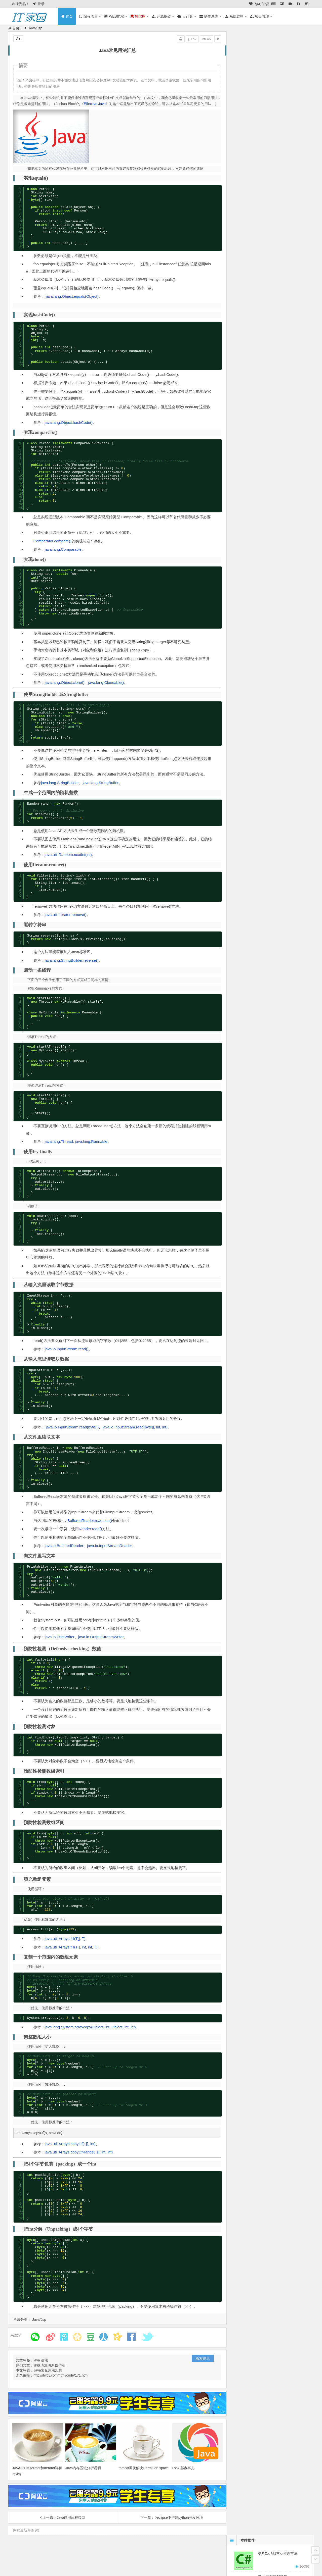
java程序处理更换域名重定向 (258, 267)
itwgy (255, 342)
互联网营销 (201, 2555)
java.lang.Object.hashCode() (69, 428)
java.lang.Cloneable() (106, 688)
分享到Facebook (131, 2350)
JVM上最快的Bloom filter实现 (259, 506)
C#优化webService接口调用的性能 (263, 274)
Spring (293, 341)
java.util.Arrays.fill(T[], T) (65, 1951)
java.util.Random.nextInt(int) (68, 860)
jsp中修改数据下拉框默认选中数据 (263, 281)
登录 (39, 4)
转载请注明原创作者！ (51, 2378)
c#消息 (266, 365)
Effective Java (102, 104)
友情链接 (67, 2555)
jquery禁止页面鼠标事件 (255, 288)
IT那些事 (173, 2555)
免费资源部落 (148, 2555)
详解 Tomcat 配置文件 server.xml (262, 562)
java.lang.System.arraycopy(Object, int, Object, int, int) (90, 2040)
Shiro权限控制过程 (272, 73)
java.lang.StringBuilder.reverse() (71, 966)
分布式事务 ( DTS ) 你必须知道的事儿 (265, 520)
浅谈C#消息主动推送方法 (277, 50)
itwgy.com (126, 2562)
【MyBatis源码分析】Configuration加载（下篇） (274, 548)
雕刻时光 (89, 2555)
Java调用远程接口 (250, 260)
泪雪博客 (161, 2555)
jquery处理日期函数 (273, 119)
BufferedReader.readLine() (89, 1533)
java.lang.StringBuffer (100, 789)
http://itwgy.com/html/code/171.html (60, 2388)
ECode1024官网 (235, 2555)
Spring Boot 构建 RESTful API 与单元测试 (269, 513)
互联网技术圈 (133, 2555)
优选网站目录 (251, 2555)
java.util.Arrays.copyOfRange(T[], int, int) (79, 2165)
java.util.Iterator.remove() (66, 920)
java (278, 324)
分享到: (16, 2349)
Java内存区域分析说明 (82, 2480)
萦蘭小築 (109, 2555)
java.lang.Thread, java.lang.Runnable (76, 1147)
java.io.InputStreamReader (109, 1559)
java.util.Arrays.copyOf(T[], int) (70, 2157)
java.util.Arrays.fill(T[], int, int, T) (71, 1960)
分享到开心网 (117, 2350)
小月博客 (120, 2555)
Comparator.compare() (52, 547)
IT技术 (222, 2555)
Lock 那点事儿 (181, 2480)
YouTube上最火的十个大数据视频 (262, 527)
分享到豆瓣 (90, 2350)
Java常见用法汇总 (47, 2383)
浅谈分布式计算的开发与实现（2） (263, 541)
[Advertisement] (270, 203)
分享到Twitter (147, 2350)
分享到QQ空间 (77, 2350)
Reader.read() (90, 1542)
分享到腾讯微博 (64, 2350)
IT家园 (258, 322)
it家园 (275, 352)
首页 (13, 28)
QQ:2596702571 (152, 2562)
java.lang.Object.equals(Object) (71, 302)
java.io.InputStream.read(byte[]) (72, 1440)
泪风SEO (213, 2555)
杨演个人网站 (186, 2555)
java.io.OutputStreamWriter (101, 1650)
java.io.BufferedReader (64, 1559)
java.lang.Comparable (63, 555)
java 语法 (40, 2373)
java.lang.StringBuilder (60, 789)
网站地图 (208, 2562)
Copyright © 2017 (113, 2562)
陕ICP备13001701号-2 (182, 2562)
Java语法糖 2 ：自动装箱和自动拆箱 (264, 555)
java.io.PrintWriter (59, 1650)
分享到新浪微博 (50, 2350)
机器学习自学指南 (250, 534)
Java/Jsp (35, 28)
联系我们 (197, 2562)
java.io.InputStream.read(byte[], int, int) (134, 1440)
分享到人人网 (103, 2350)
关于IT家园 (137, 2562)
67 (189, 39)
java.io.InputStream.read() (66, 1362)
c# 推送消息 (247, 353)
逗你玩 (99, 2555)
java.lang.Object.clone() (65, 688)
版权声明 (166, 2562)
